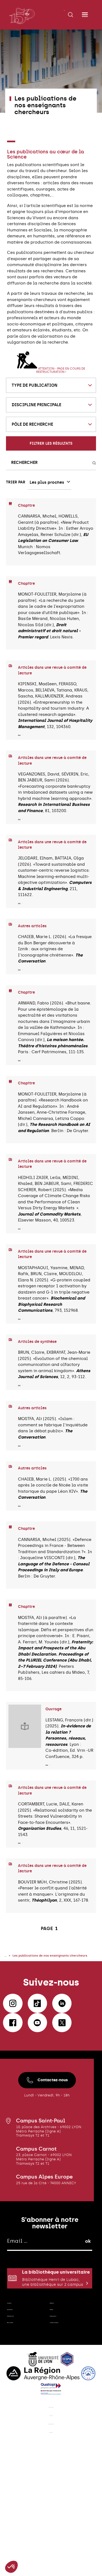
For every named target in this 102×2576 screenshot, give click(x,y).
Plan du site (51, 2518)
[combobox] (51, 385)
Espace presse (59, 2391)
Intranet (60, 2374)
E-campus (20, 2361)
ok (88, 2277)
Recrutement (23, 2374)
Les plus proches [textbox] (47, 482)
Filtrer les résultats (51, 443)
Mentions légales (51, 2505)
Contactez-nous (47, 2116)
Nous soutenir (24, 2407)
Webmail (61, 2361)
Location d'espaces (63, 2409)
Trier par (15, 482)
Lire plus (26, 736)
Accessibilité (51, 2544)
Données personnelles (51, 2531)
